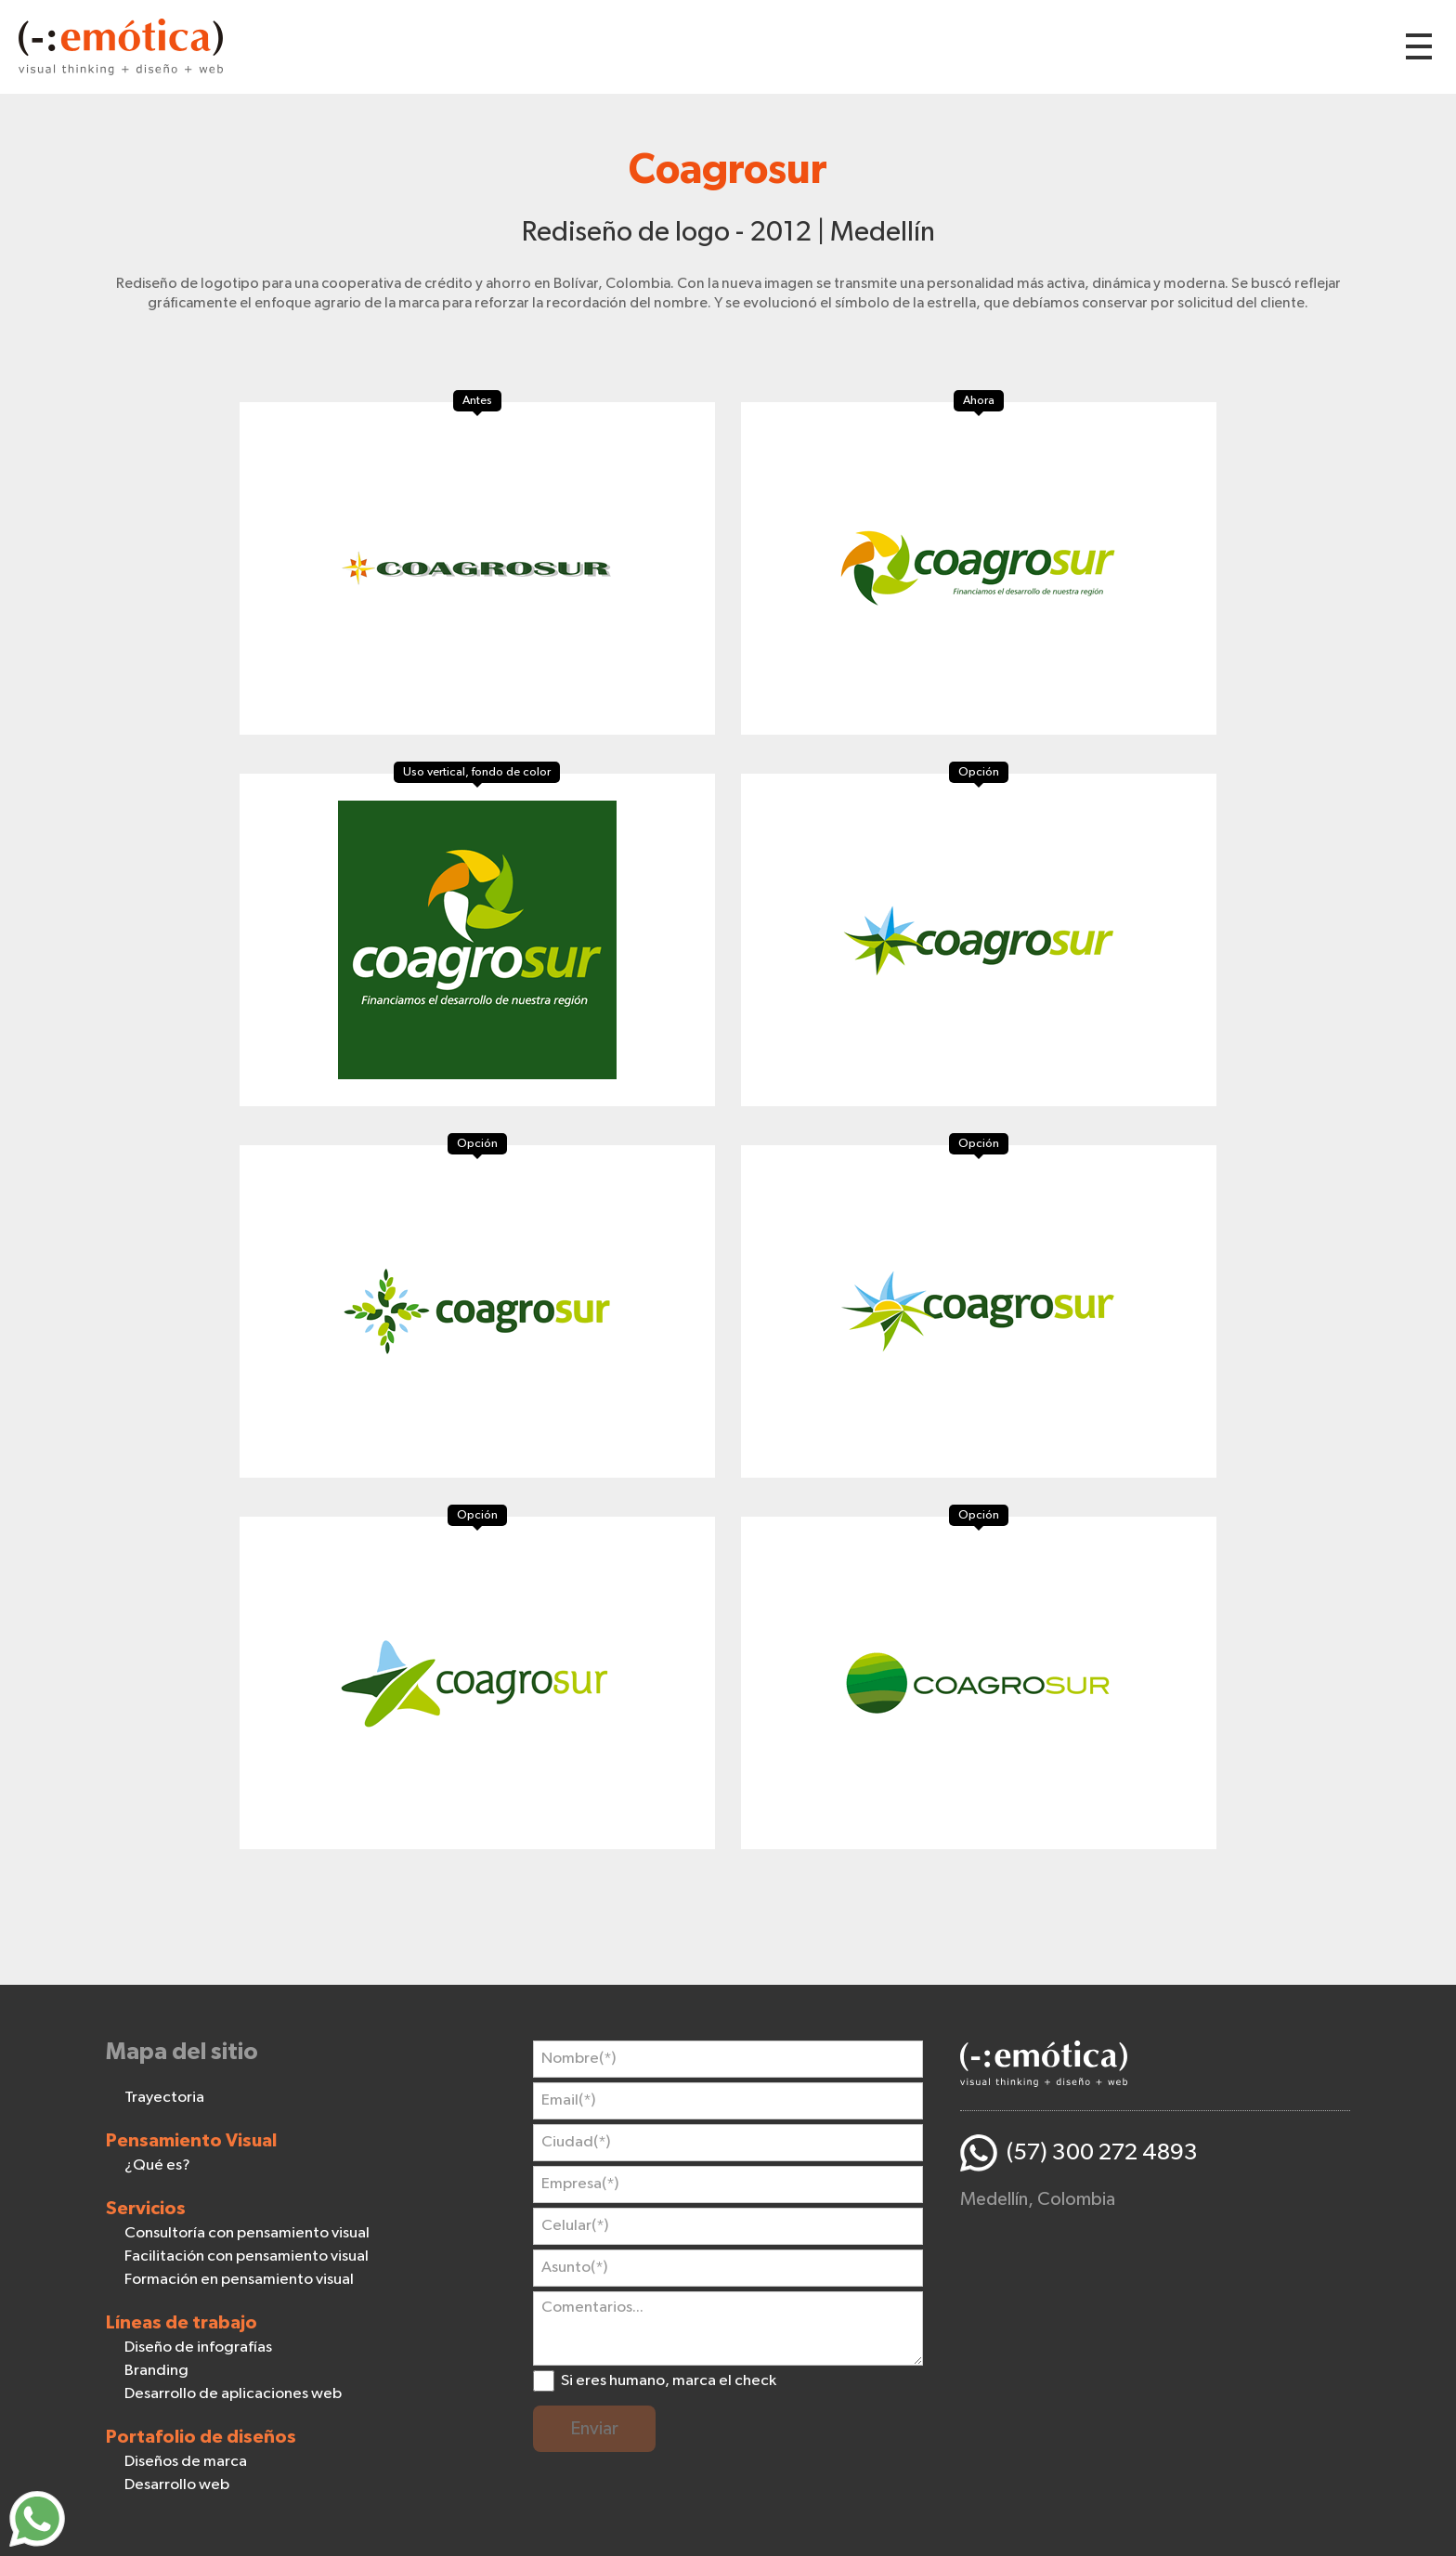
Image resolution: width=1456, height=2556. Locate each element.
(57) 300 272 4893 (1102, 2152)
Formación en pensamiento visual (239, 2280)
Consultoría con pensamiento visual (247, 2233)
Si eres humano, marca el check (668, 2381)
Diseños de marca (185, 2462)
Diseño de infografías (198, 2347)
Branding (156, 2371)
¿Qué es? (157, 2165)
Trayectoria (164, 2098)
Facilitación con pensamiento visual (246, 2256)
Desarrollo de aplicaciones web (233, 2394)
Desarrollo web (176, 2485)
